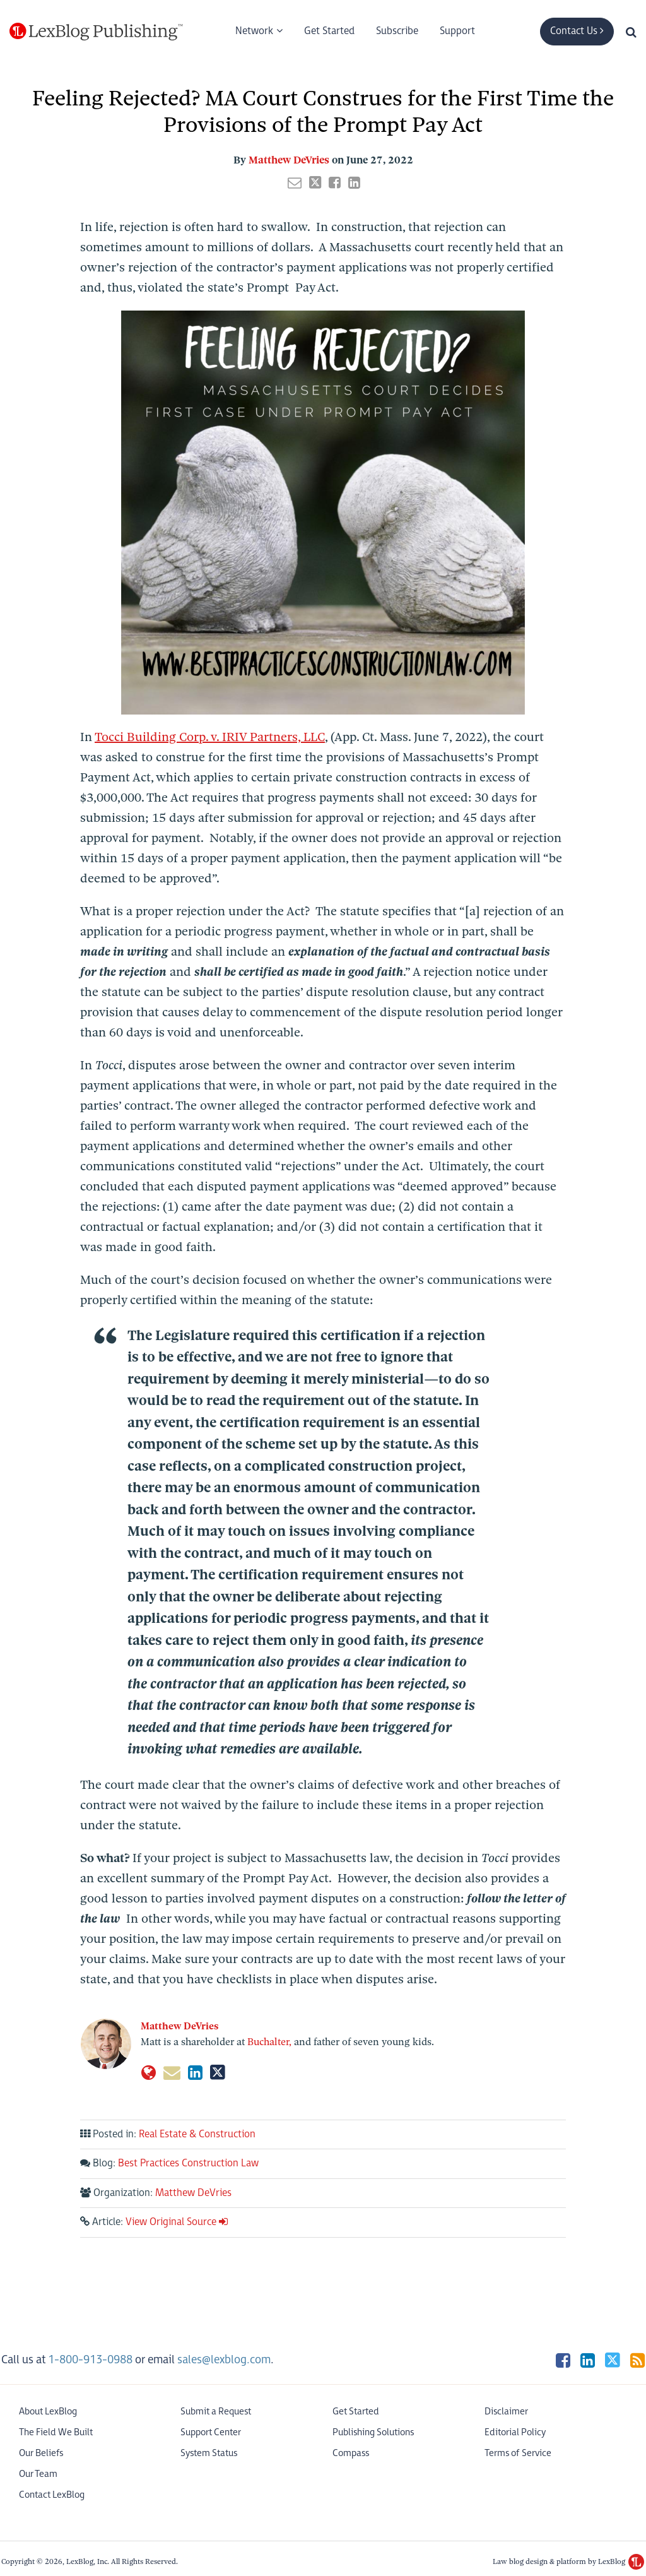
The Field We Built (56, 2432)
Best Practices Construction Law (188, 2163)
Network (254, 31)
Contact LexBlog (52, 2495)
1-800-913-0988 (90, 2359)
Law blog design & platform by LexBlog (568, 2561)
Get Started (329, 31)
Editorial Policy (515, 2432)
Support (457, 31)
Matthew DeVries (289, 160)
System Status (208, 2453)
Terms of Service (517, 2453)
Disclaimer (506, 2412)
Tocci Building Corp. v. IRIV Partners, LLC (210, 737)
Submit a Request (215, 2412)
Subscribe (397, 31)
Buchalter (268, 2042)
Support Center (210, 2432)
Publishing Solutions (373, 2432)
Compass (350, 2453)
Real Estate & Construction (197, 2134)
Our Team (38, 2474)
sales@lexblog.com (224, 2359)
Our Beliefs (41, 2453)
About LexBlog (48, 2412)
